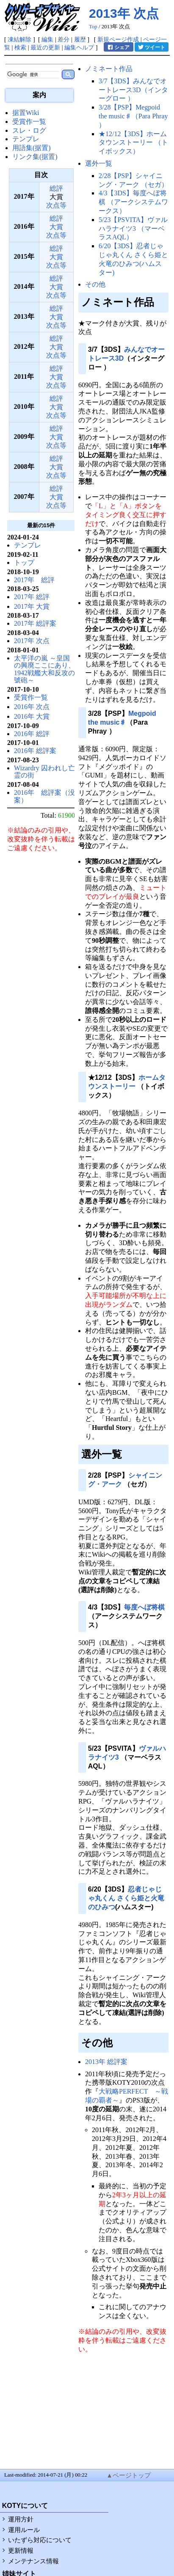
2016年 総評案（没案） (44, 796)
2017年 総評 (34, 579)
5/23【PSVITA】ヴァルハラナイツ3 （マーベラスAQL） (133, 228)
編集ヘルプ (79, 47)
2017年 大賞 (32, 606)
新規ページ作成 (118, 39)
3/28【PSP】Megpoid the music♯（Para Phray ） (133, 116)
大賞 (56, 226)
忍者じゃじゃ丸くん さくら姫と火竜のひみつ (126, 1898)
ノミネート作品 (109, 68)
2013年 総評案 (106, 2061)
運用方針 (20, 2519)
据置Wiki (25, 112)
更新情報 (20, 2550)
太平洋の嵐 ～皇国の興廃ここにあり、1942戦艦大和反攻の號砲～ (44, 669)
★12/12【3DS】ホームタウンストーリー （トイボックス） (133, 142)
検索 (20, 47)
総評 (56, 188)
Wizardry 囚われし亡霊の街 (44, 771)
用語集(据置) (31, 147)
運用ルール (24, 2530)
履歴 (80, 39)
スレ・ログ (29, 130)
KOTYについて (25, 2505)
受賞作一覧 (29, 121)
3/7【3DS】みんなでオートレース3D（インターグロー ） (133, 89)
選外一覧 (98, 163)
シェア (118, 47)
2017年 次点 (32, 640)
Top (93, 27)
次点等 (56, 205)
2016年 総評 (32, 733)
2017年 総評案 (35, 623)
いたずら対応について (40, 2540)
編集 (47, 39)
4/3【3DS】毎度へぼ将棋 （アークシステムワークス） (133, 201)
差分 (63, 39)
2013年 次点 (124, 13)
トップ (24, 562)
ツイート (151, 47)
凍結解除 (19, 39)
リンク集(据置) (35, 156)
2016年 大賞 (32, 716)
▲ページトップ (128, 2475)
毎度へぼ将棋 (144, 1607)
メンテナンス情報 (33, 2561)
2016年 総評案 (35, 750)
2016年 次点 (32, 706)
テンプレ (25, 138)
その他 (95, 284)
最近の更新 (45, 47)
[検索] (33, 74)
